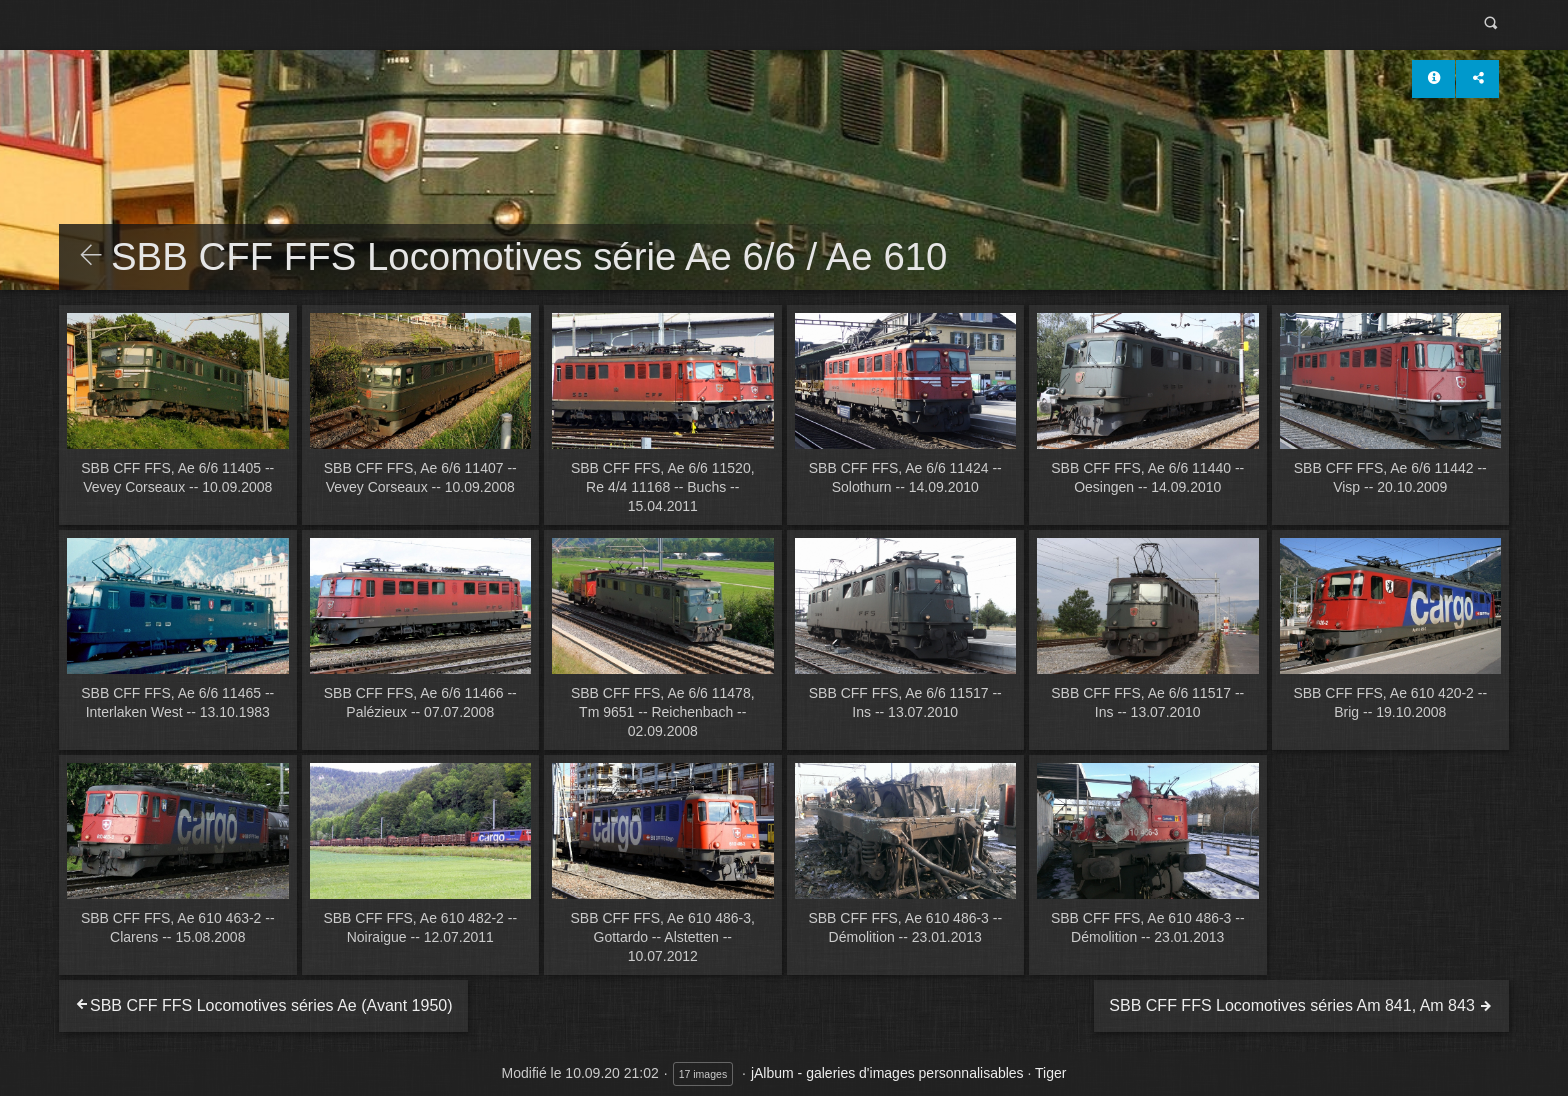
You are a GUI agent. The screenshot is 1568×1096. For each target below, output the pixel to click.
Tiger (1050, 1073)
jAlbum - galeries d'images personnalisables (887, 1073)
